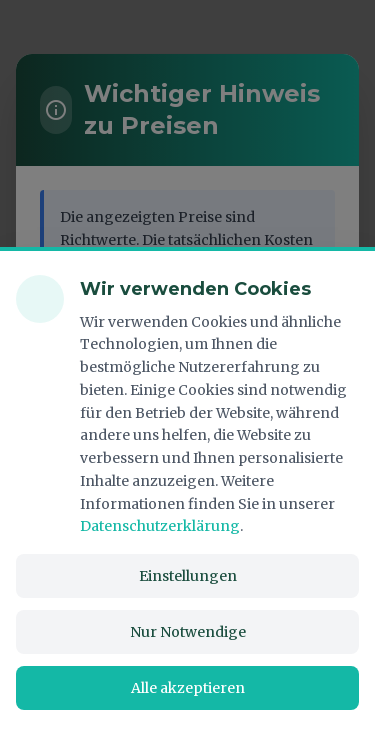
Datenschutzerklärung (160, 526)
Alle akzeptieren (188, 688)
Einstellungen (188, 576)
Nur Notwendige (188, 632)
